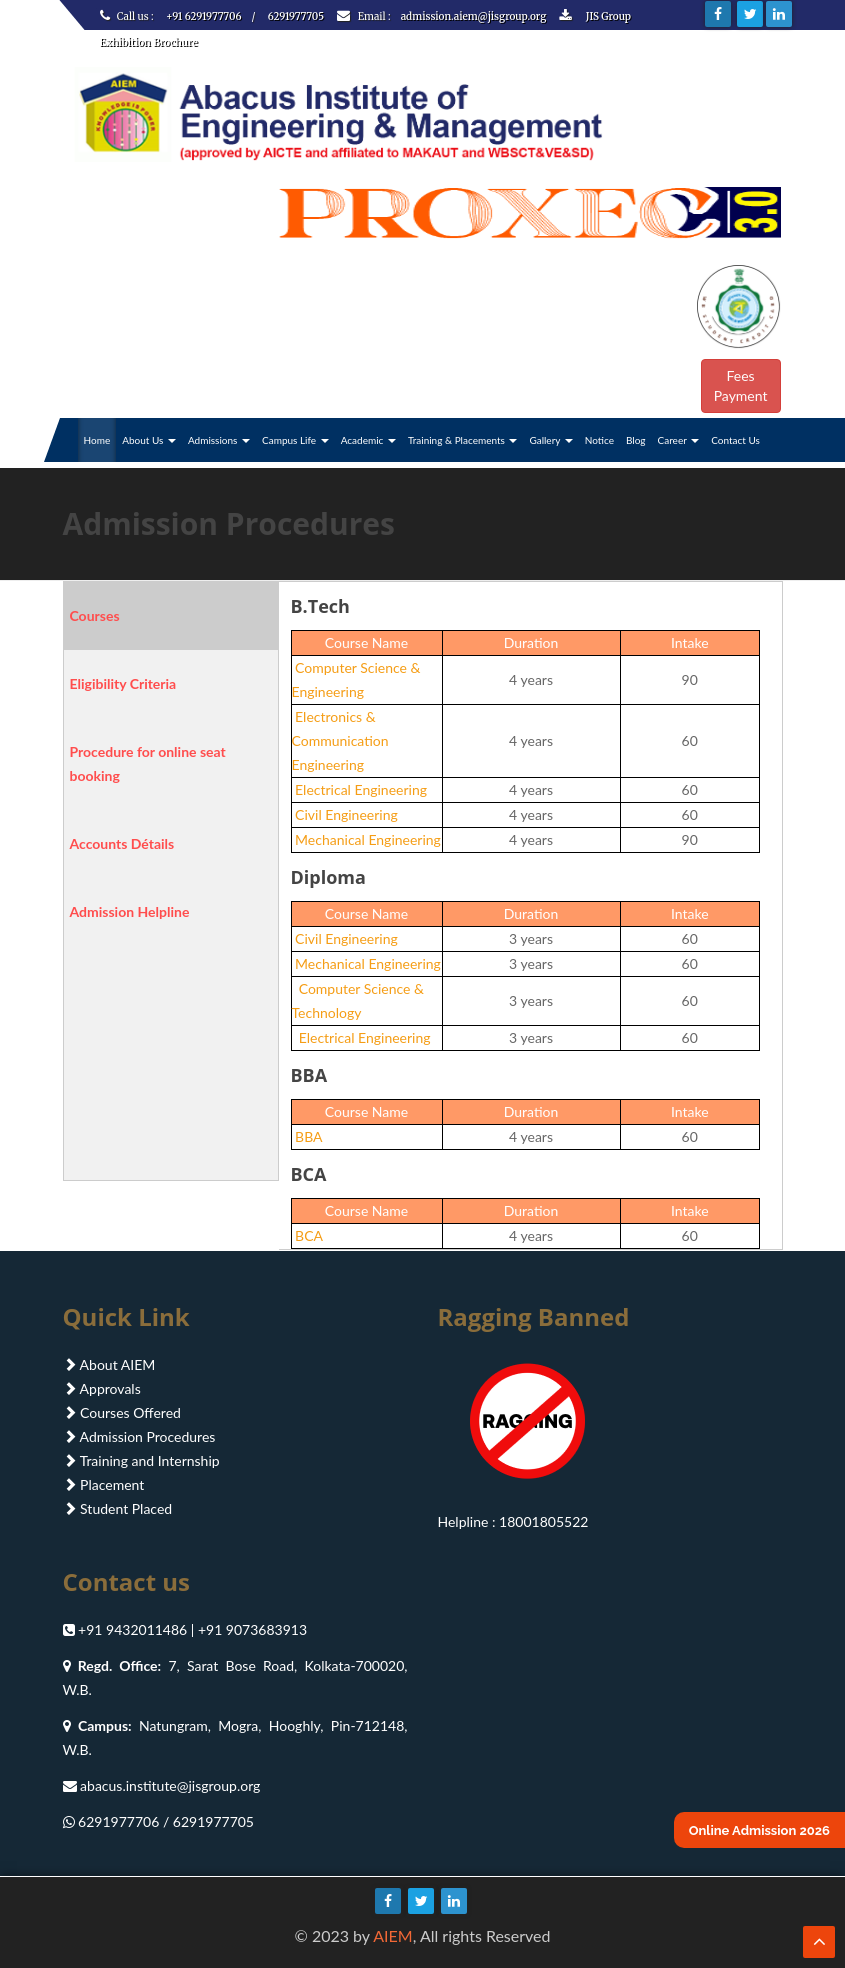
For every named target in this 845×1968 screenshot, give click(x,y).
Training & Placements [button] (463, 440)
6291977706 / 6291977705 (166, 1821)
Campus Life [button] (295, 440)
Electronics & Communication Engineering (340, 740)
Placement (104, 1484)
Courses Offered (122, 1412)
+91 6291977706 (204, 16)
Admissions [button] (219, 440)
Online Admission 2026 (759, 1830)
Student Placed (118, 1508)
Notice (599, 440)
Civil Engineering (345, 814)
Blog (636, 440)
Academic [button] (368, 440)
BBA (307, 1136)
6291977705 (296, 16)
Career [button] (679, 440)
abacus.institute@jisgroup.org (170, 1785)
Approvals (102, 1388)
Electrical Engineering (359, 789)
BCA (307, 1235)
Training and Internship (141, 1460)
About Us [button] (149, 440)
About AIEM (109, 1364)
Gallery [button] (550, 440)
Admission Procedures (139, 1436)
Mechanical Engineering (366, 839)
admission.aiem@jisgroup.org (475, 16)
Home (97, 440)
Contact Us (735, 440)
